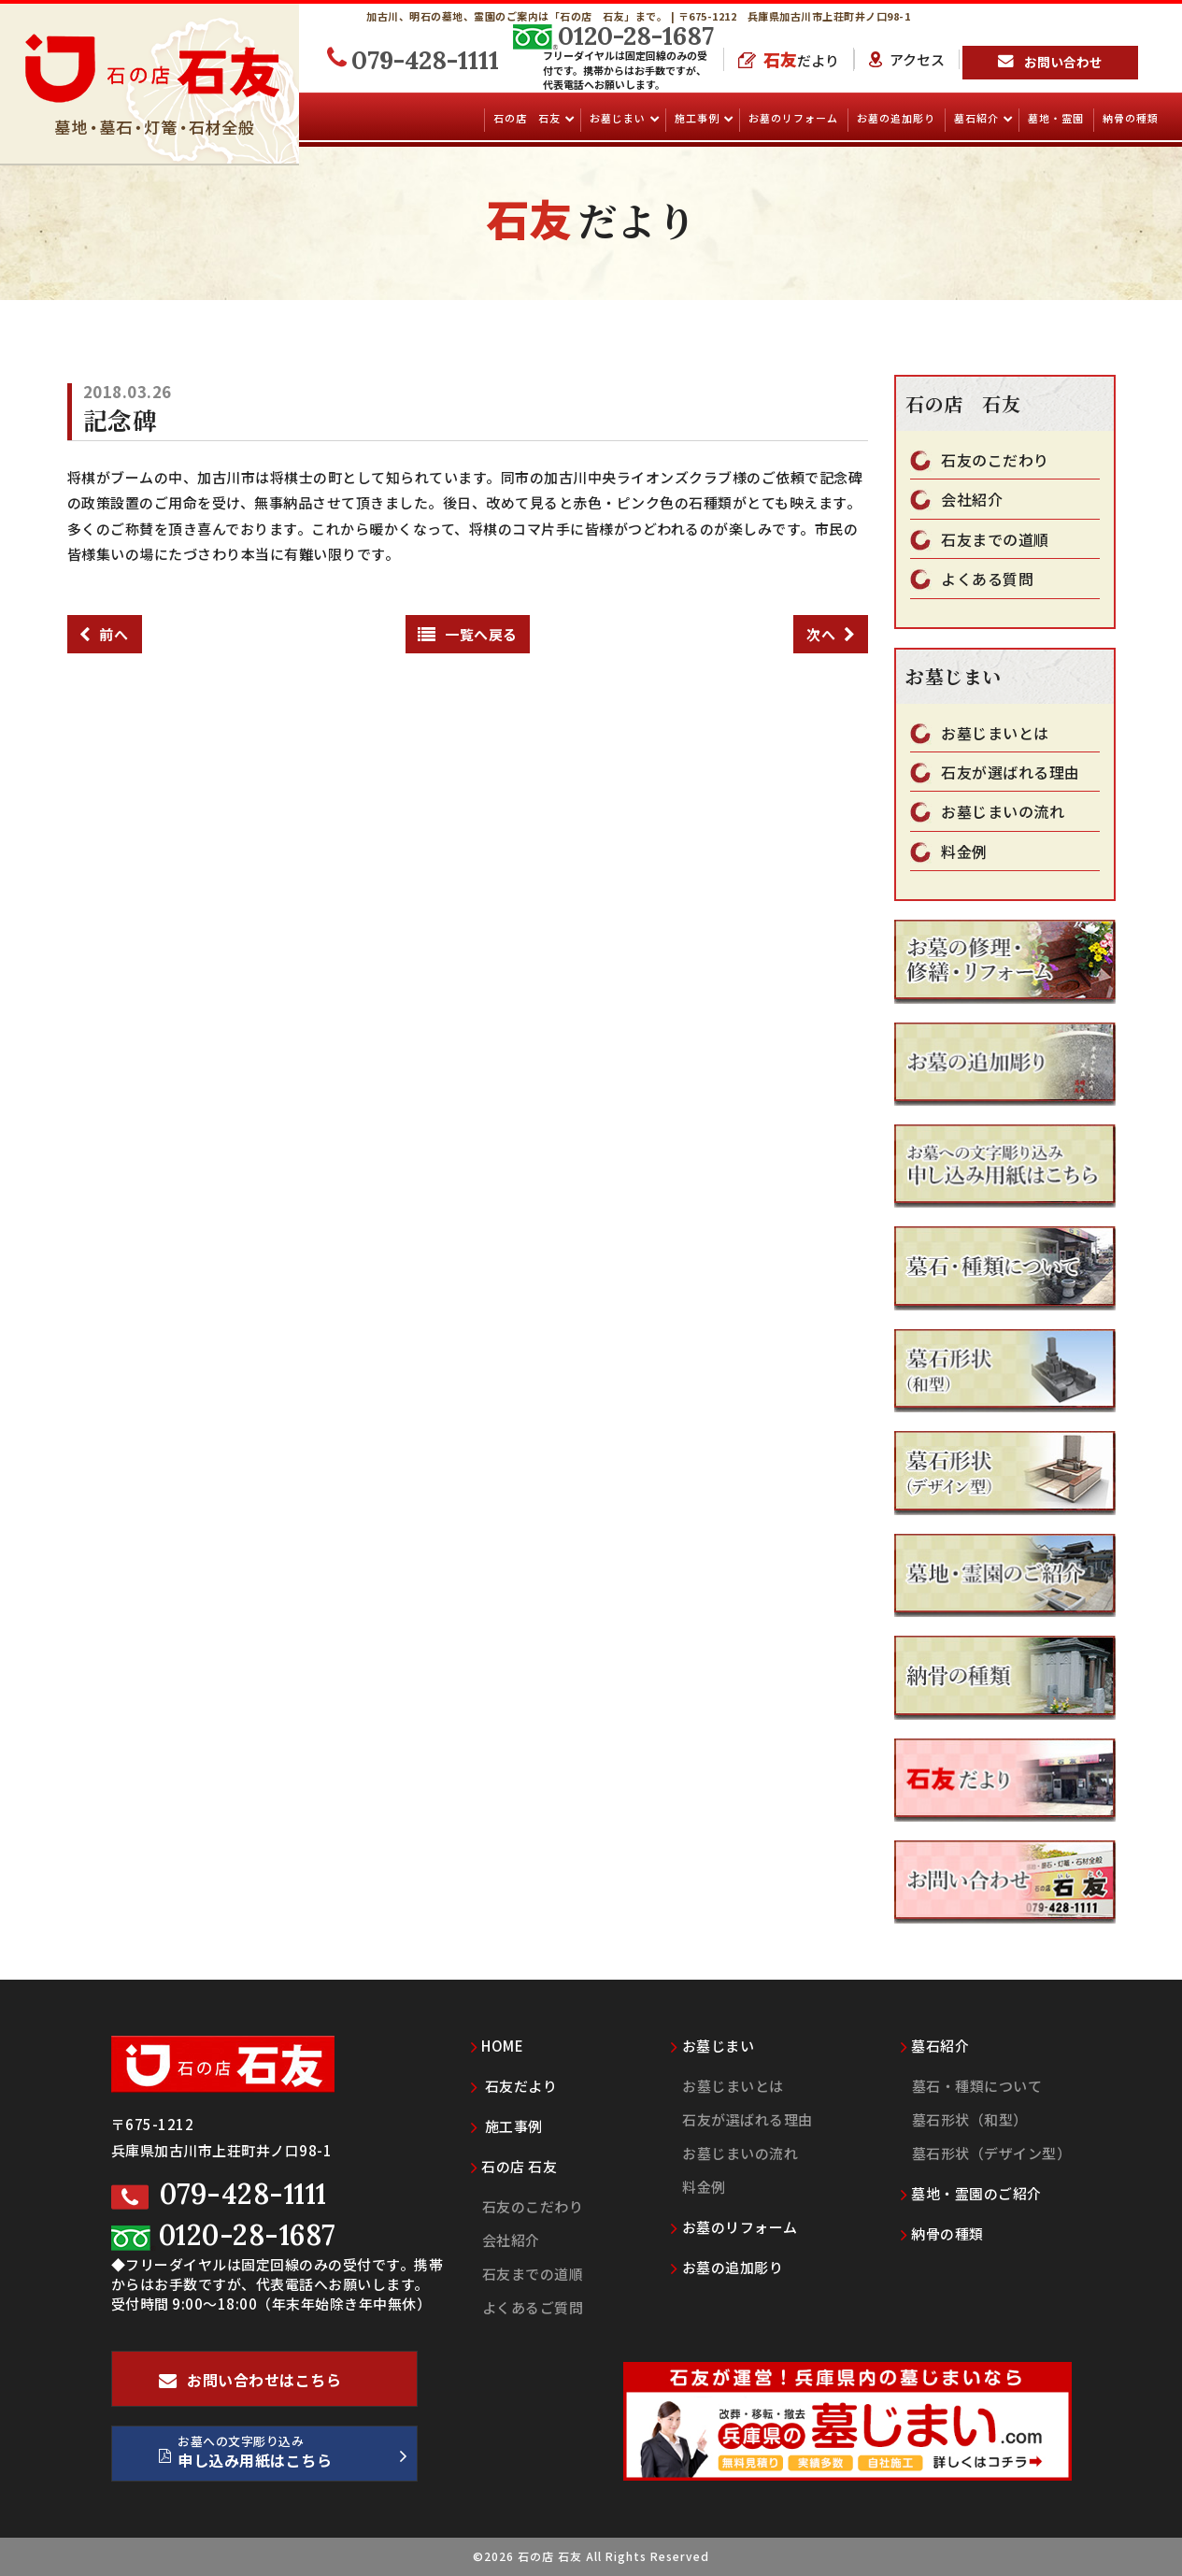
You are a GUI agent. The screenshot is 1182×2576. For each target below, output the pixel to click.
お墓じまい (619, 117)
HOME (497, 2045)
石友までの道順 (995, 540)
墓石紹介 (978, 117)
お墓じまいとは (995, 733)
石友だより (514, 2086)
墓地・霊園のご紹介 (971, 2193)
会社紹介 (972, 499)
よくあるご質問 (533, 2307)
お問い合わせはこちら (250, 2387)
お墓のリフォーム (793, 117)
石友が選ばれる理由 (1010, 772)
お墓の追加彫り (896, 117)
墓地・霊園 (1056, 117)
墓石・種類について (977, 2086)
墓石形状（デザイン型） (992, 2153)
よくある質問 (987, 579)
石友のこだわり (995, 460)
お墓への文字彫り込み (283, 2456)
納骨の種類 (1131, 117)
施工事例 (698, 117)
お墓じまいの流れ (1002, 812)
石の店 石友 (528, 117)
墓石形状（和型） (970, 2119)
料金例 (964, 852)
